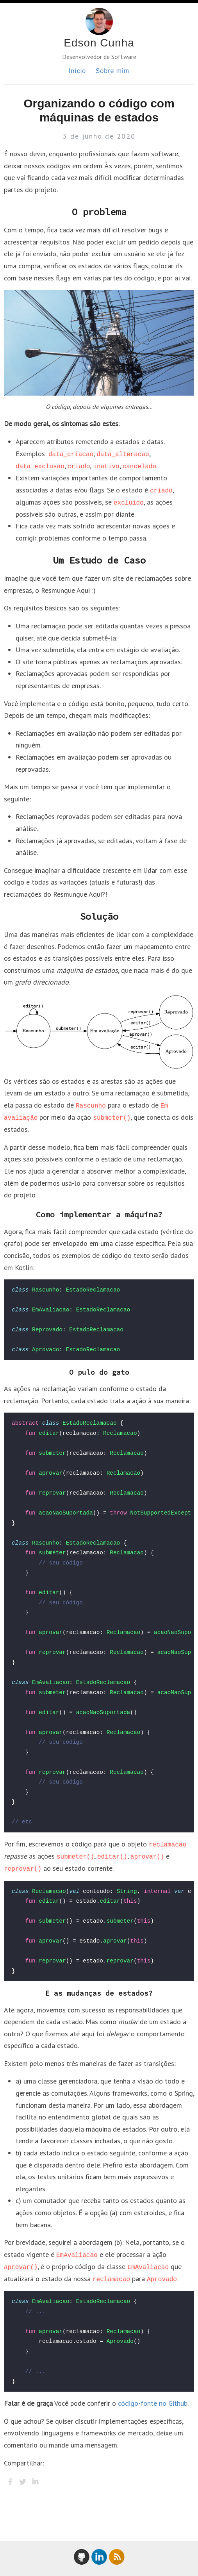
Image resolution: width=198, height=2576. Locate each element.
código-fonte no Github (152, 2403)
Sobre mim (112, 71)
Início (77, 71)
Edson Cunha (99, 43)
